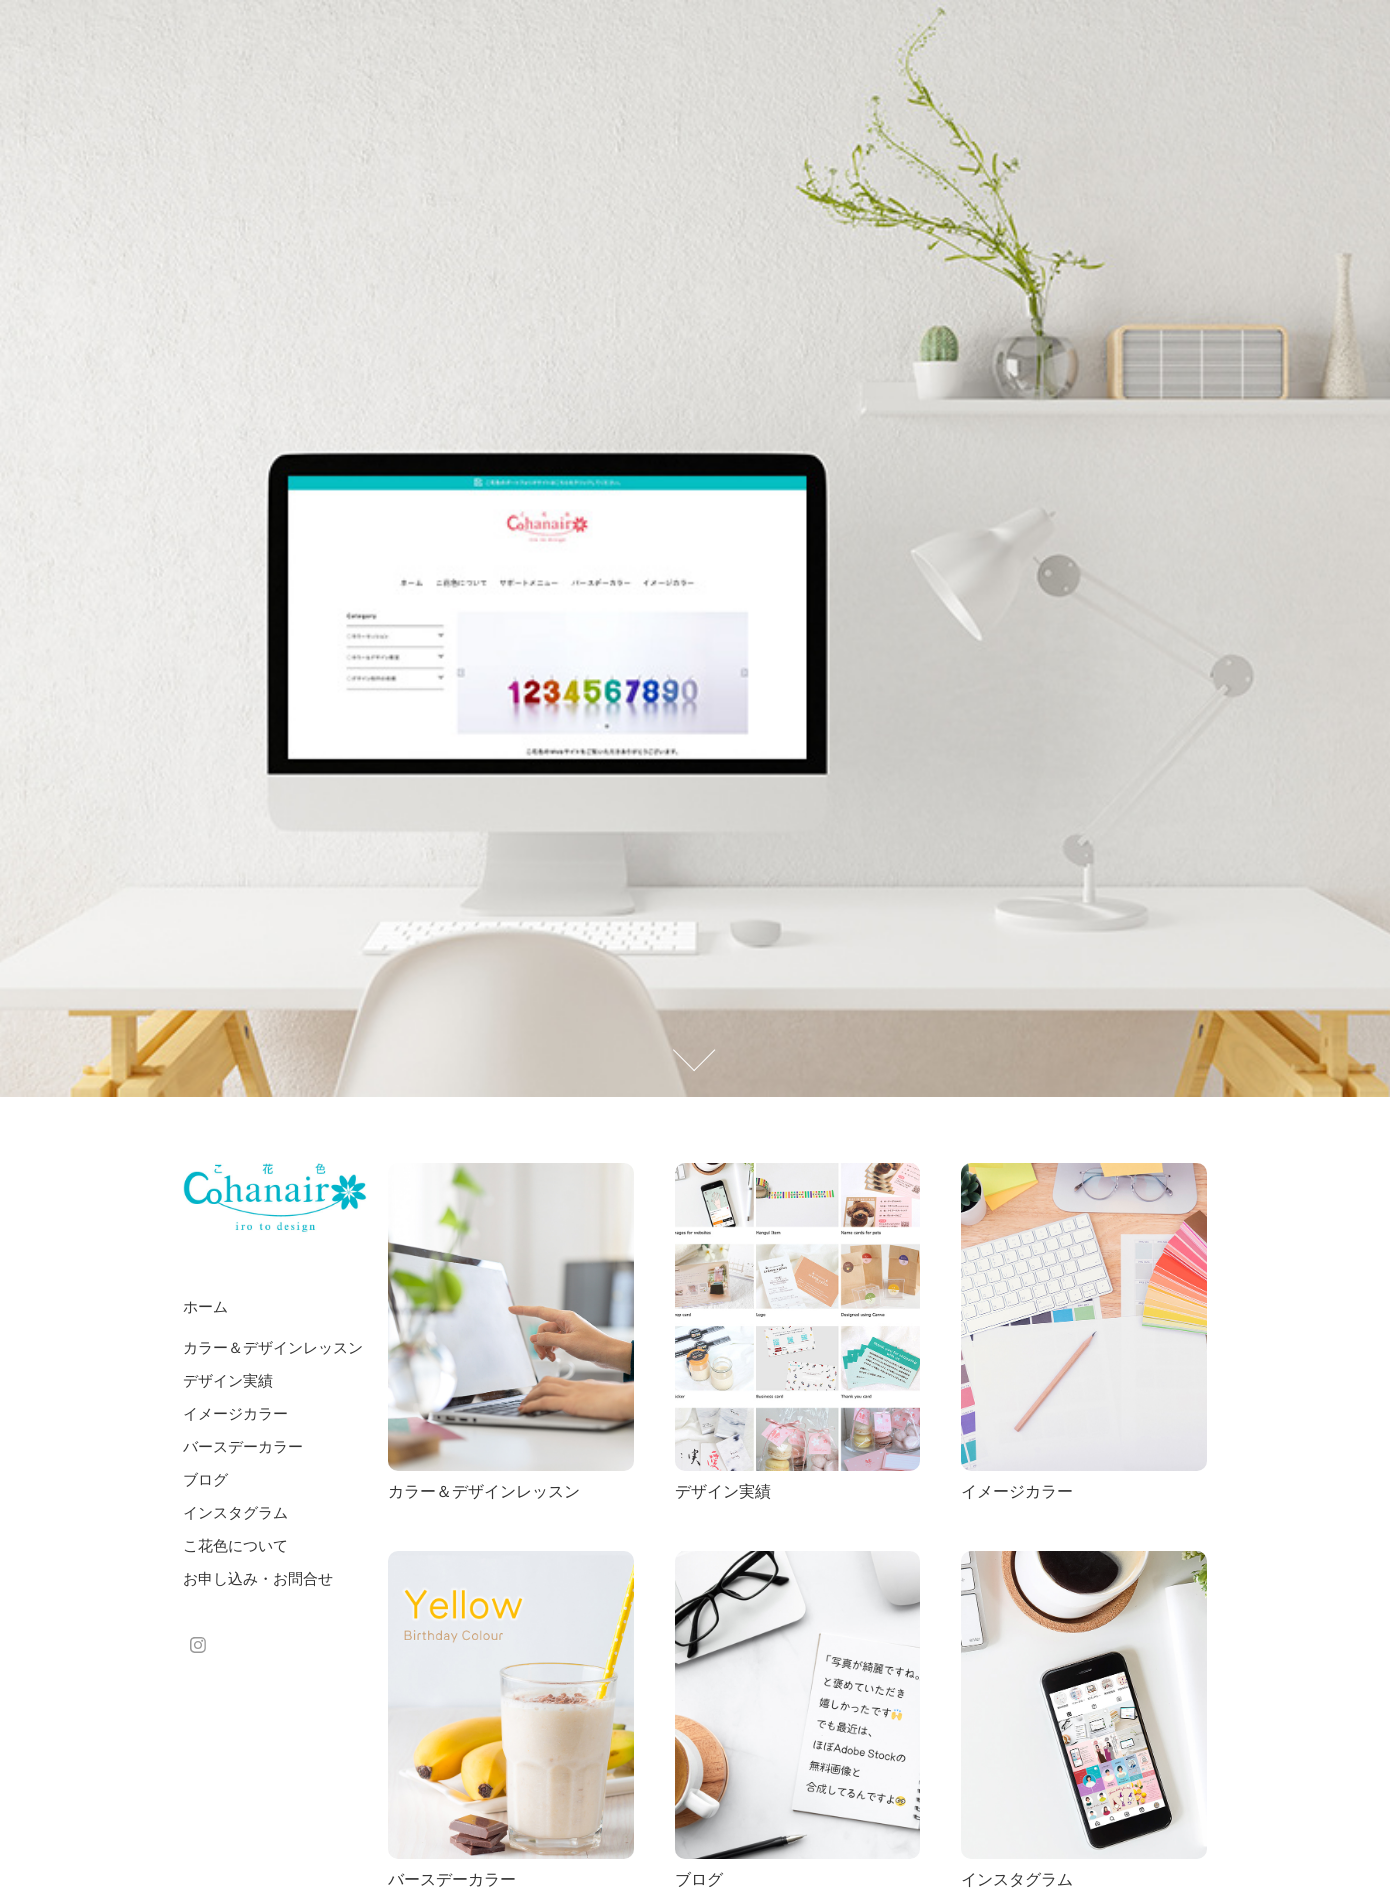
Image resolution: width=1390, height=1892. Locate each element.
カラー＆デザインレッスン (273, 1347)
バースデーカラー (243, 1446)
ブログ (205, 1479)
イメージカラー (235, 1413)
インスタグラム (235, 1512)
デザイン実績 (228, 1380)
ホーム (205, 1306)
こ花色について (235, 1545)
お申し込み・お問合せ (258, 1578)
